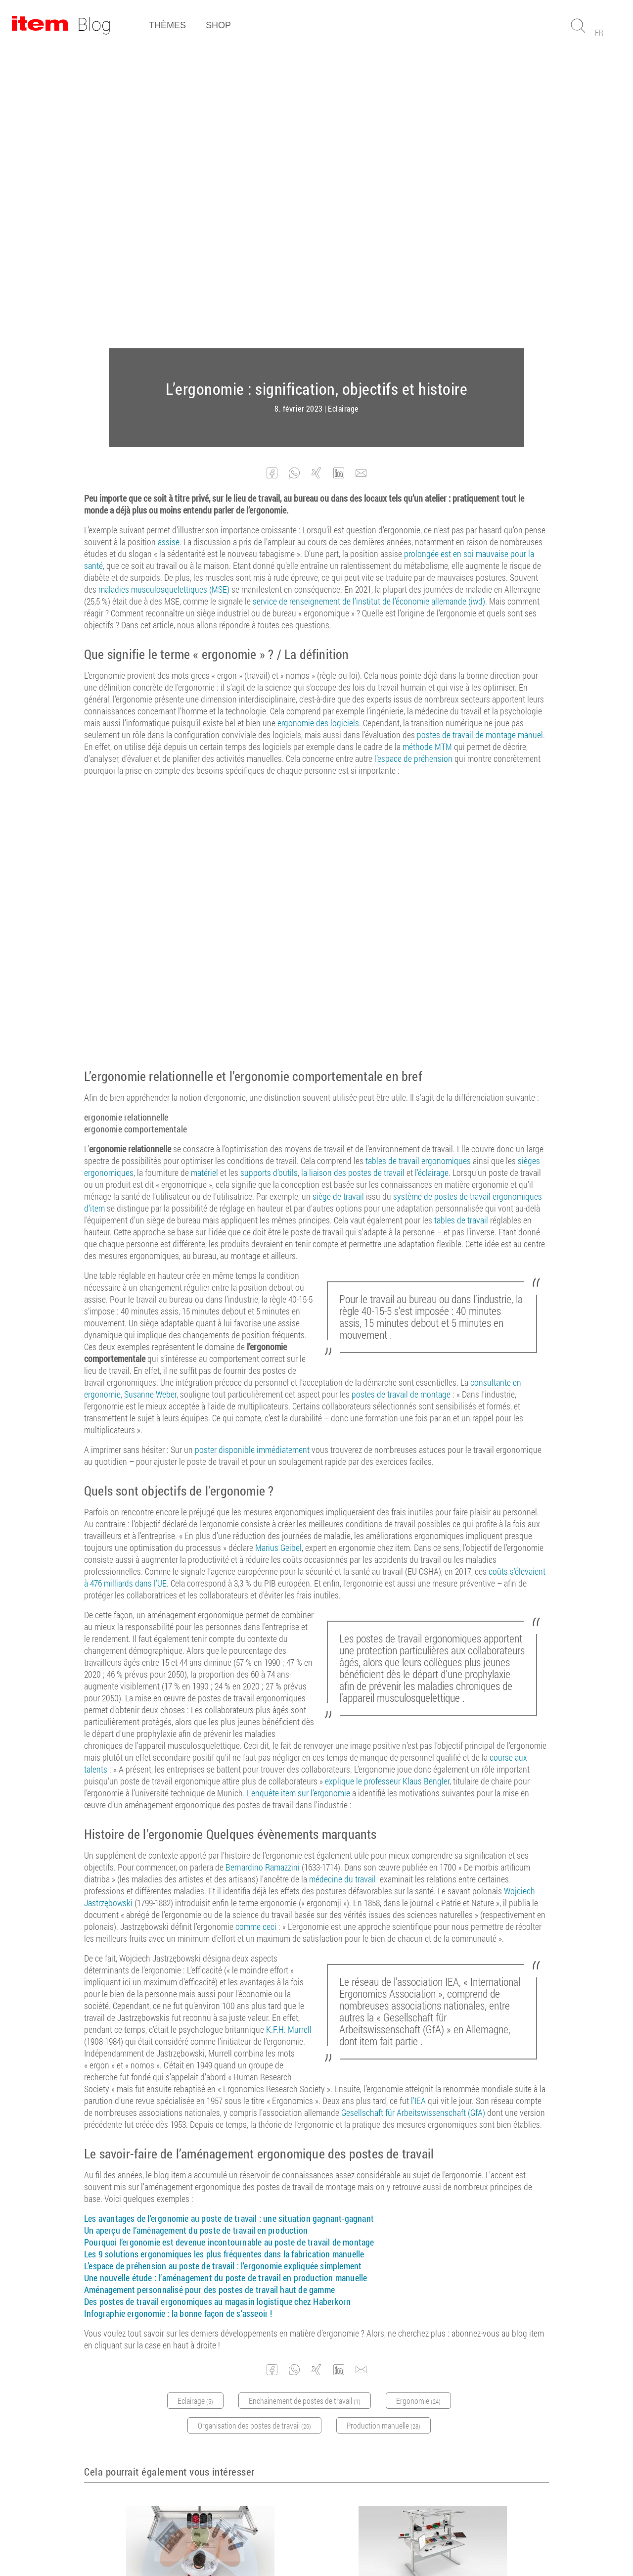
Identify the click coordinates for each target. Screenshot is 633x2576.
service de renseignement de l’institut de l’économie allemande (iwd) (369, 302)
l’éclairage (432, 874)
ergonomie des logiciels (318, 424)
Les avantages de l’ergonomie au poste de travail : (172, 1919)
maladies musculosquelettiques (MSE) (163, 290)
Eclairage (343, 110)
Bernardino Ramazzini (263, 1568)
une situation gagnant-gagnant (317, 1919)
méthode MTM (427, 448)
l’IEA (418, 1802)
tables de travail (461, 921)
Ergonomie (187, 2325)
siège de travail (338, 897)
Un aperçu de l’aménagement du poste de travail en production (196, 1931)
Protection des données (364, 2541)
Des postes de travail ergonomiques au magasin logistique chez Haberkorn (217, 2003)
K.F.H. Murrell (289, 1730)
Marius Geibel (278, 1249)
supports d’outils (269, 874)
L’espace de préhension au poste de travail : (162, 1967)
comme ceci (255, 1628)
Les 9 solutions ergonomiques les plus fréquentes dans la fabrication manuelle (224, 1955)
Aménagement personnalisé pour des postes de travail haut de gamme (209, 1991)
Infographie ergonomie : (127, 2014)
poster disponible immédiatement (252, 1151)
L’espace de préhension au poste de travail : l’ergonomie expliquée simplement (195, 2305)
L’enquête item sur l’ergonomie (298, 1494)
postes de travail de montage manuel (480, 436)
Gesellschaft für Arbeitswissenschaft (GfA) (413, 1814)
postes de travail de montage (401, 1095)
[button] (272, 174)
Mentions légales (291, 2541)
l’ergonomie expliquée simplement (301, 1967)
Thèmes (167, 25)
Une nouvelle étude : (120, 1979)
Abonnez (311, 2457)
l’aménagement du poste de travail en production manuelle (261, 1979)
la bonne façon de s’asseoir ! (221, 2014)
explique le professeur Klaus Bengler (387, 1482)
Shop (218, 25)
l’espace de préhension (413, 460)
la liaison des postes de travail (353, 874)
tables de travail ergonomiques (418, 862)
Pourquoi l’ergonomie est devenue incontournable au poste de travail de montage (229, 1943)
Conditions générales (222, 2541)
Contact (423, 2541)
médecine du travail (342, 1580)
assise (169, 243)
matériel (204, 874)
